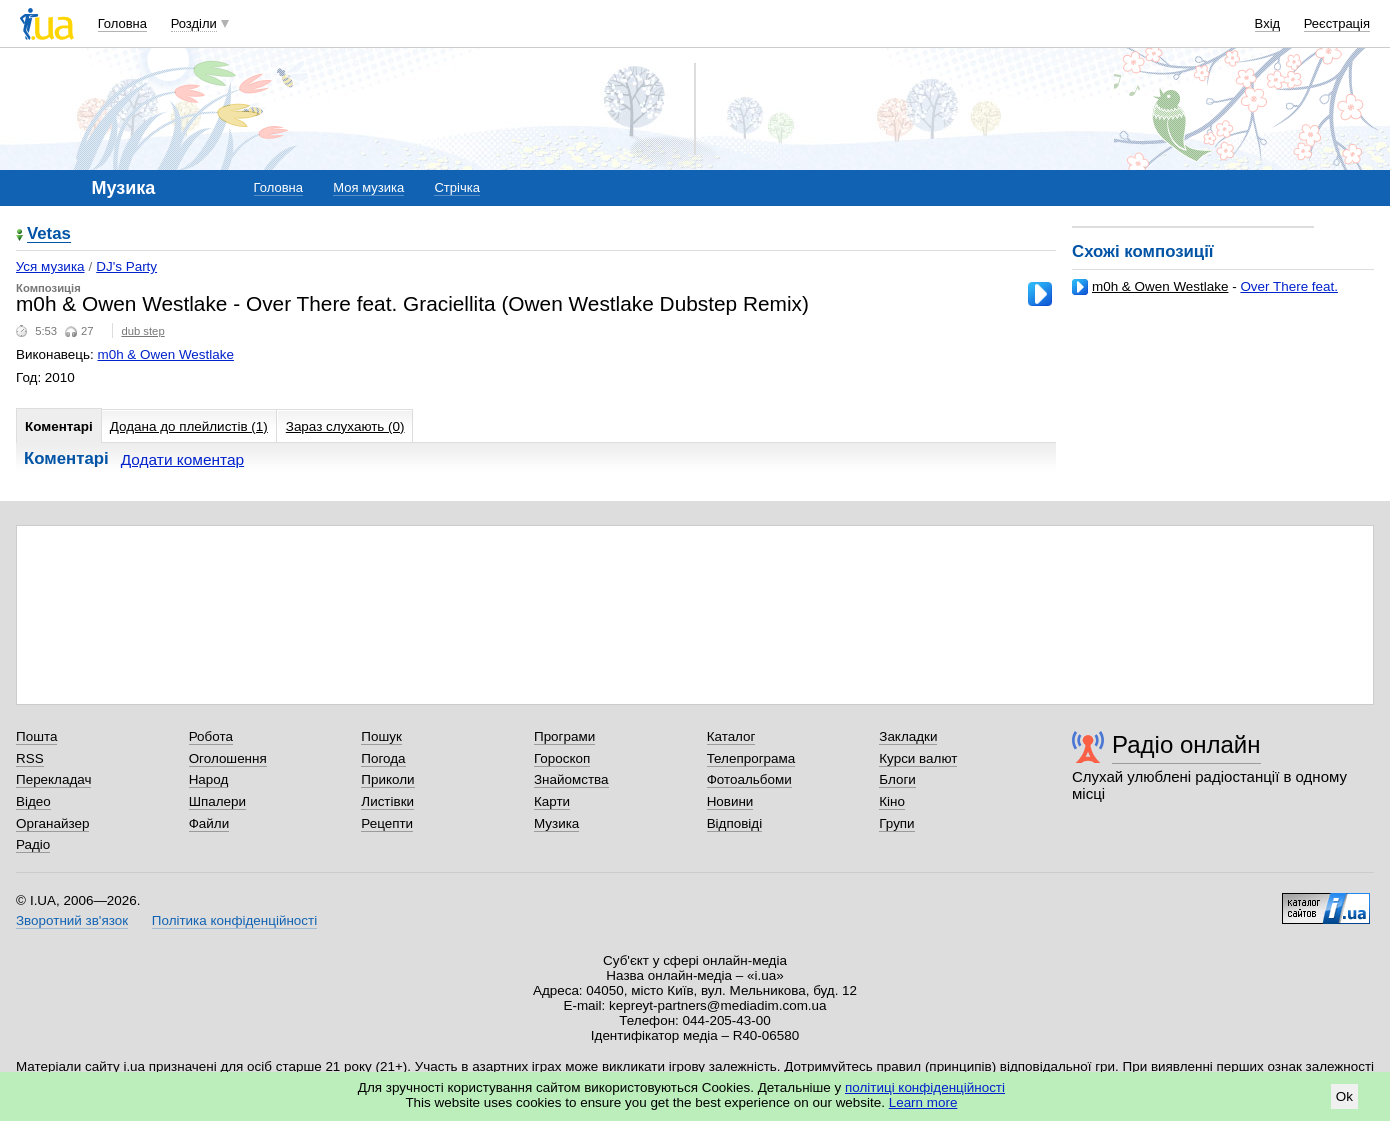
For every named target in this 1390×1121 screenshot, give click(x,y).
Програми (564, 736)
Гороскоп (562, 758)
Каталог (731, 736)
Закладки (908, 736)
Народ (209, 779)
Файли (209, 823)
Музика (556, 823)
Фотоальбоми (749, 779)
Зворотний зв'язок (72, 920)
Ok (1344, 1096)
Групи (896, 823)
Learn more (923, 1102)
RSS (30, 758)
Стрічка (456, 187)
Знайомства (571, 779)
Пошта (36, 736)
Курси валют (918, 758)
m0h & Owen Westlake (1160, 286)
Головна (122, 23)
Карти (552, 801)
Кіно (892, 801)
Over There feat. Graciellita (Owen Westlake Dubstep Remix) (1205, 294)
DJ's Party (126, 266)
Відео (33, 801)
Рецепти (387, 823)
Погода (383, 758)
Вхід (1268, 23)
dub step (142, 331)
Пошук (381, 736)
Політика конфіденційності (234, 920)
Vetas (49, 234)
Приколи (387, 779)
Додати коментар (182, 459)
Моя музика (368, 187)
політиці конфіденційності (925, 1087)
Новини (730, 801)
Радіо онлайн (1186, 744)
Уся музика (50, 266)
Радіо (33, 844)
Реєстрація (1337, 23)
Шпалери (217, 801)
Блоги (897, 779)
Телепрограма (751, 758)
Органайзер (52, 823)
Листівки (387, 801)
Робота (211, 736)
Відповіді (735, 823)
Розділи (194, 23)
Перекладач (53, 779)
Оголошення (228, 758)
